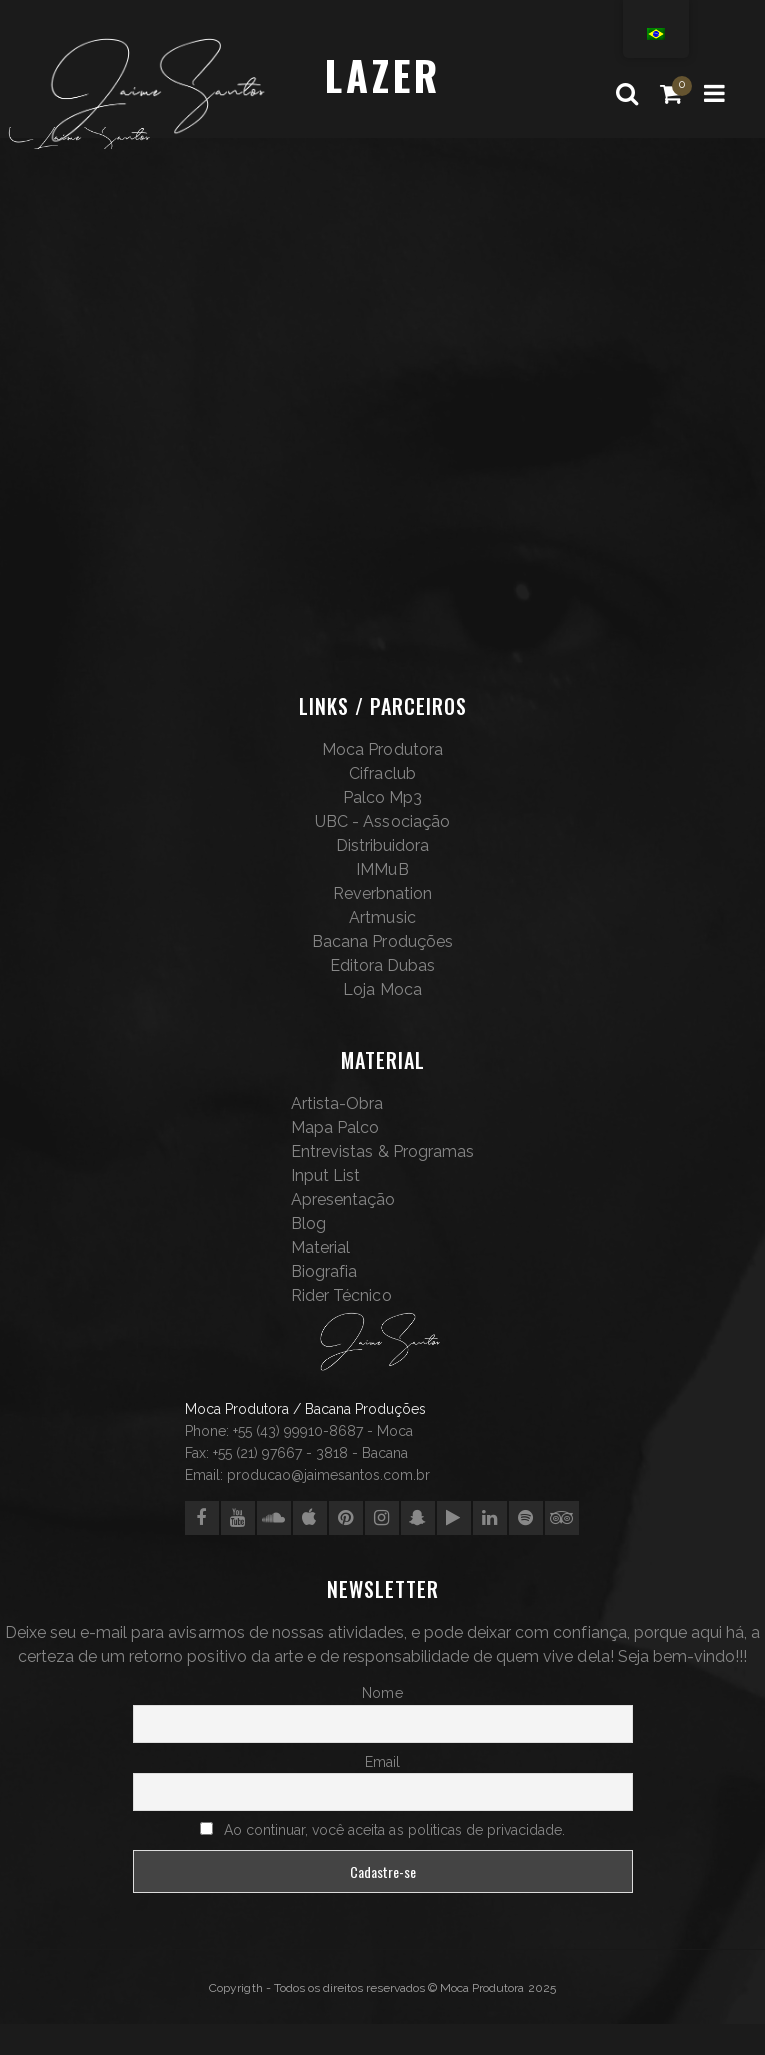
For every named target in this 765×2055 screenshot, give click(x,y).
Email (382, 1762)
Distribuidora (382, 845)
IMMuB (382, 869)
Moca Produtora (382, 749)
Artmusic (382, 917)
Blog (308, 1223)
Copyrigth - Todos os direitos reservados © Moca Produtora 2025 (382, 1988)
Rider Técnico (341, 1295)
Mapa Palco (335, 1127)
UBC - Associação (382, 821)
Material (320, 1247)
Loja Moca (382, 989)
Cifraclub (382, 773)
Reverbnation (382, 893)
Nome (382, 1693)
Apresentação (343, 1199)
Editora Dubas (382, 965)
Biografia (324, 1271)
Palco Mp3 (382, 797)
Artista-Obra (337, 1103)
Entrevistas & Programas (382, 1151)
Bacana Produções (382, 941)
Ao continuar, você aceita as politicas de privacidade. (394, 1830)
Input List (325, 1175)
